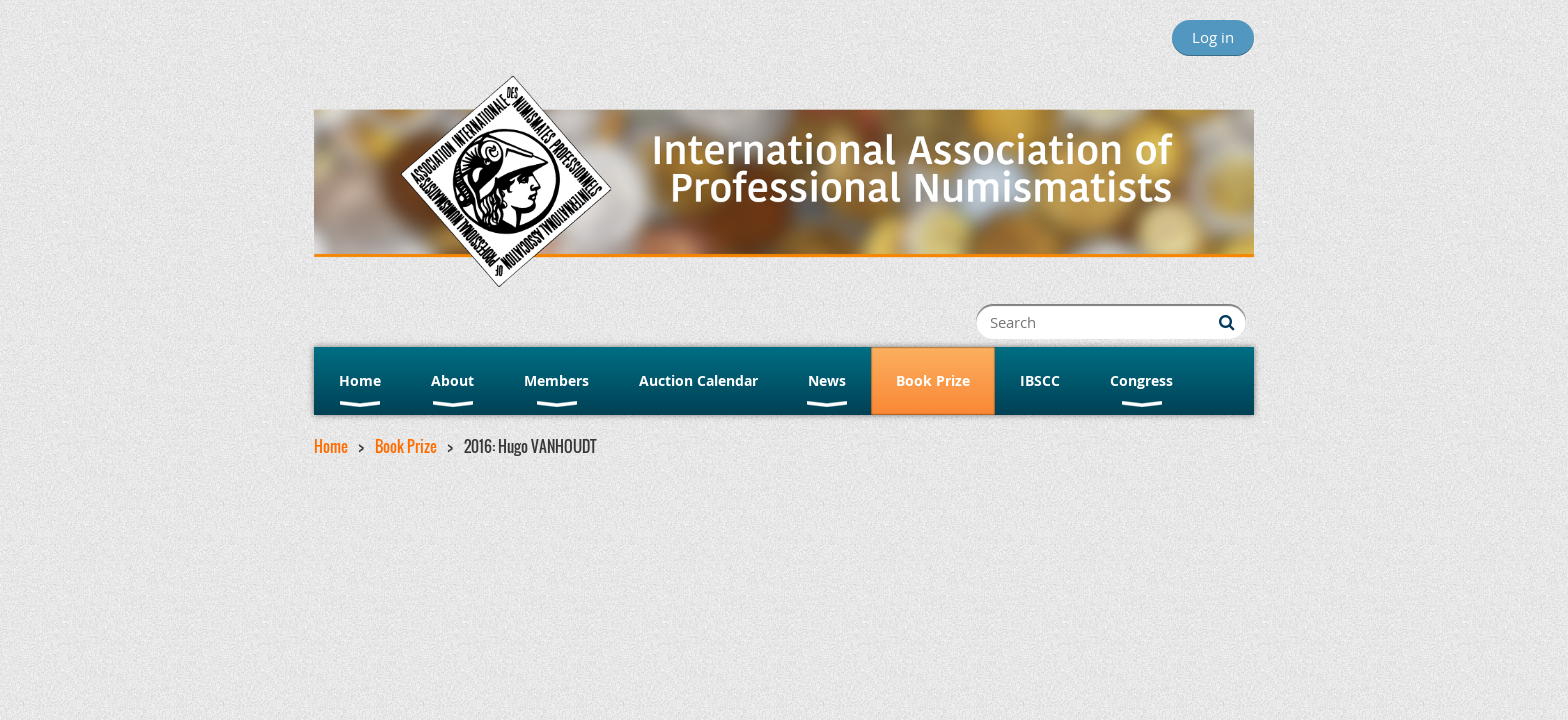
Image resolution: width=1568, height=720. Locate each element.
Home (331, 446)
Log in (1213, 37)
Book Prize (406, 446)
